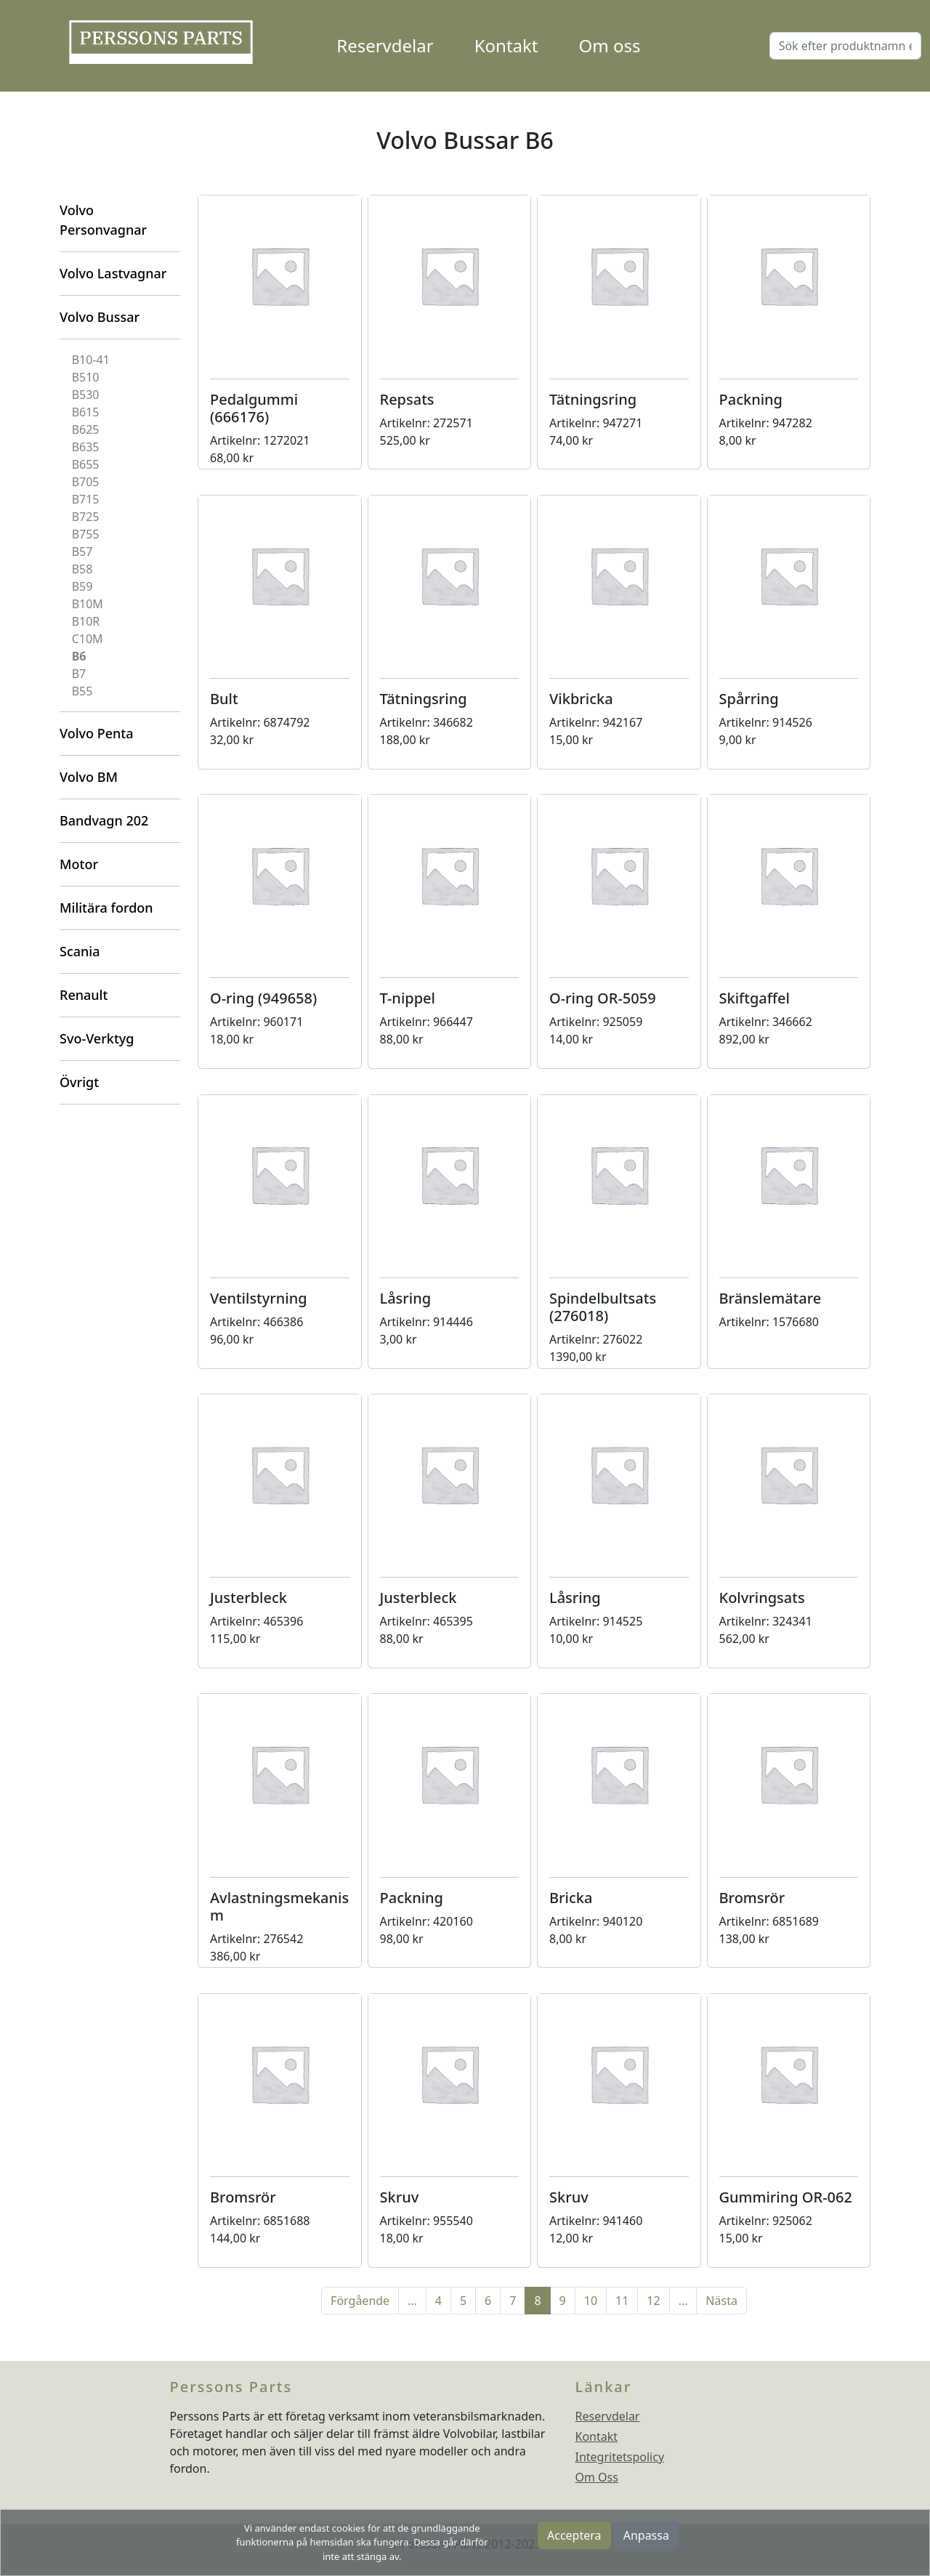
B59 (82, 586)
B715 (86, 499)
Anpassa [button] (646, 2535)
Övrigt (79, 1082)
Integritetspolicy (620, 2457)
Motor (79, 864)
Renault (84, 995)
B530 (86, 395)
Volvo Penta (97, 733)
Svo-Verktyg (97, 1038)
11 (621, 2301)
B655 (86, 464)
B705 (86, 482)
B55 (82, 691)
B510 (86, 377)
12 (653, 2301)
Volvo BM (89, 777)
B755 (86, 534)
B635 (86, 447)
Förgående (360, 2301)
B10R (86, 621)
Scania (80, 951)
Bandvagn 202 (104, 820)
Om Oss (596, 2477)
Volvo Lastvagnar (113, 273)
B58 (82, 569)
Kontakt (506, 45)
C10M (87, 639)
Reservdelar (384, 45)
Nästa (721, 2301)
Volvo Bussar (100, 317)
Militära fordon (106, 907)
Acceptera (574, 2535)
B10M (87, 604)
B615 (86, 412)
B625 (86, 429)
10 (590, 2301)
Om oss (610, 45)
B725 (86, 517)
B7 (79, 674)
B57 (82, 552)
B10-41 (91, 360)
